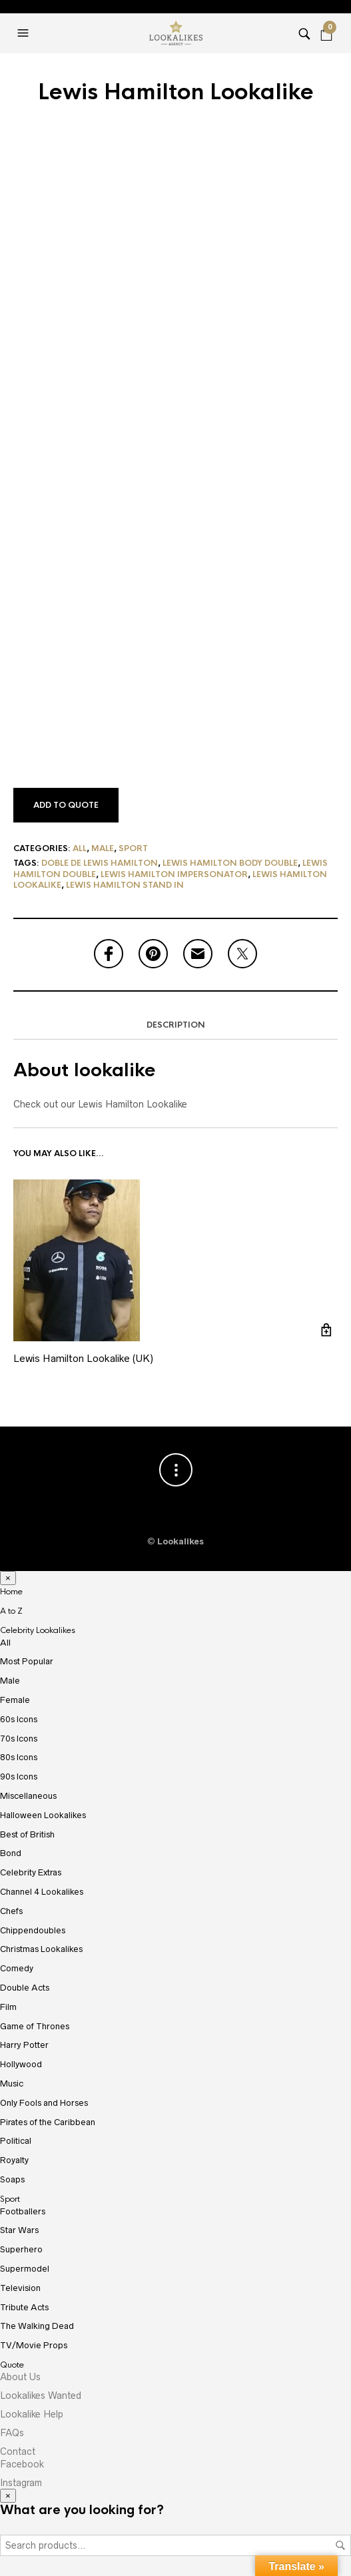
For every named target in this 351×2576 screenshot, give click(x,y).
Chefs (11, 1911)
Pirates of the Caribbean (47, 2122)
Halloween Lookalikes (43, 1815)
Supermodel (24, 2269)
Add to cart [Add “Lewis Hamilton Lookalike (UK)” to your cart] (326, 1329)
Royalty (14, 2160)
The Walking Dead (37, 2326)
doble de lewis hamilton (99, 863)
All (80, 848)
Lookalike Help (31, 2414)
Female (15, 1700)
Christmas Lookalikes (41, 1949)
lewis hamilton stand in (125, 885)
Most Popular (26, 1661)
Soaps (12, 2179)
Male (102, 848)
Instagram (21, 2482)
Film (8, 2007)
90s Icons (18, 1776)
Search (340, 2545)
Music (11, 2084)
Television (20, 2288)
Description (176, 1025)
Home (11, 1591)
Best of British (27, 1834)
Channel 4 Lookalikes (41, 1892)
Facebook (22, 2464)
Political (15, 2141)
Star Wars (19, 2230)
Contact (17, 2451)
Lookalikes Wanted (40, 2395)
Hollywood (21, 2064)
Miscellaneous (28, 1796)
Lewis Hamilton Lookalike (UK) (83, 1358)
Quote (12, 2365)
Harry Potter (24, 2045)
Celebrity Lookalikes (37, 1630)
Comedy (16, 1968)
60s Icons (18, 1719)
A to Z (11, 1611)
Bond (10, 1853)
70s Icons (18, 1739)
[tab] (175, 1026)
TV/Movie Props (33, 2345)
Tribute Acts (24, 2307)
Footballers (22, 2211)
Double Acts (24, 1988)
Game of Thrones (34, 2026)
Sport (133, 848)
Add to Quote (66, 805)
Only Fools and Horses (44, 2103)
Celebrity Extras (30, 1872)
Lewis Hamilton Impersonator (174, 874)
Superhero (21, 2249)
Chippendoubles (32, 1930)
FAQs (12, 2432)
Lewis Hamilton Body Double (230, 863)
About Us (20, 2377)
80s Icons (18, 1757)
